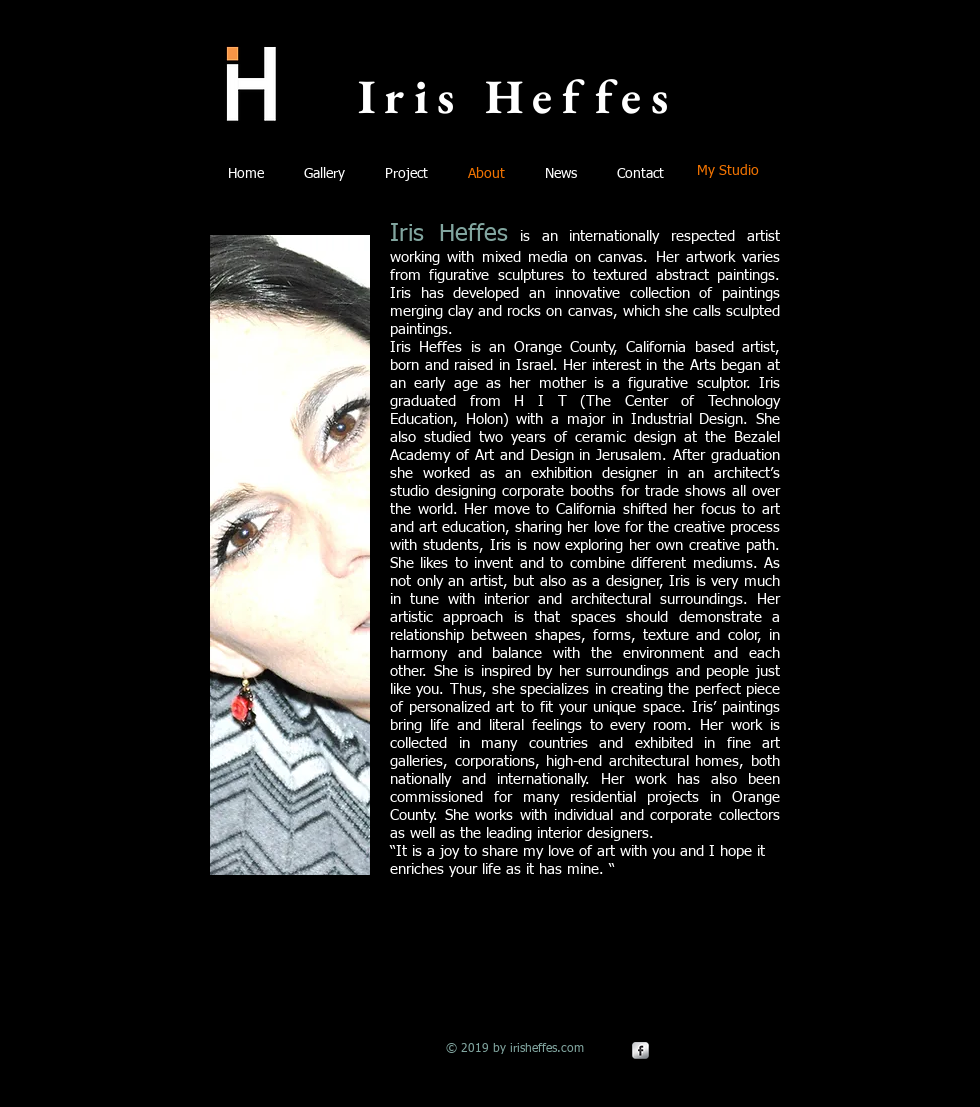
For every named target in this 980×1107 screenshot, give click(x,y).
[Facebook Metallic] (640, 1050)
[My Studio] (728, 172)
